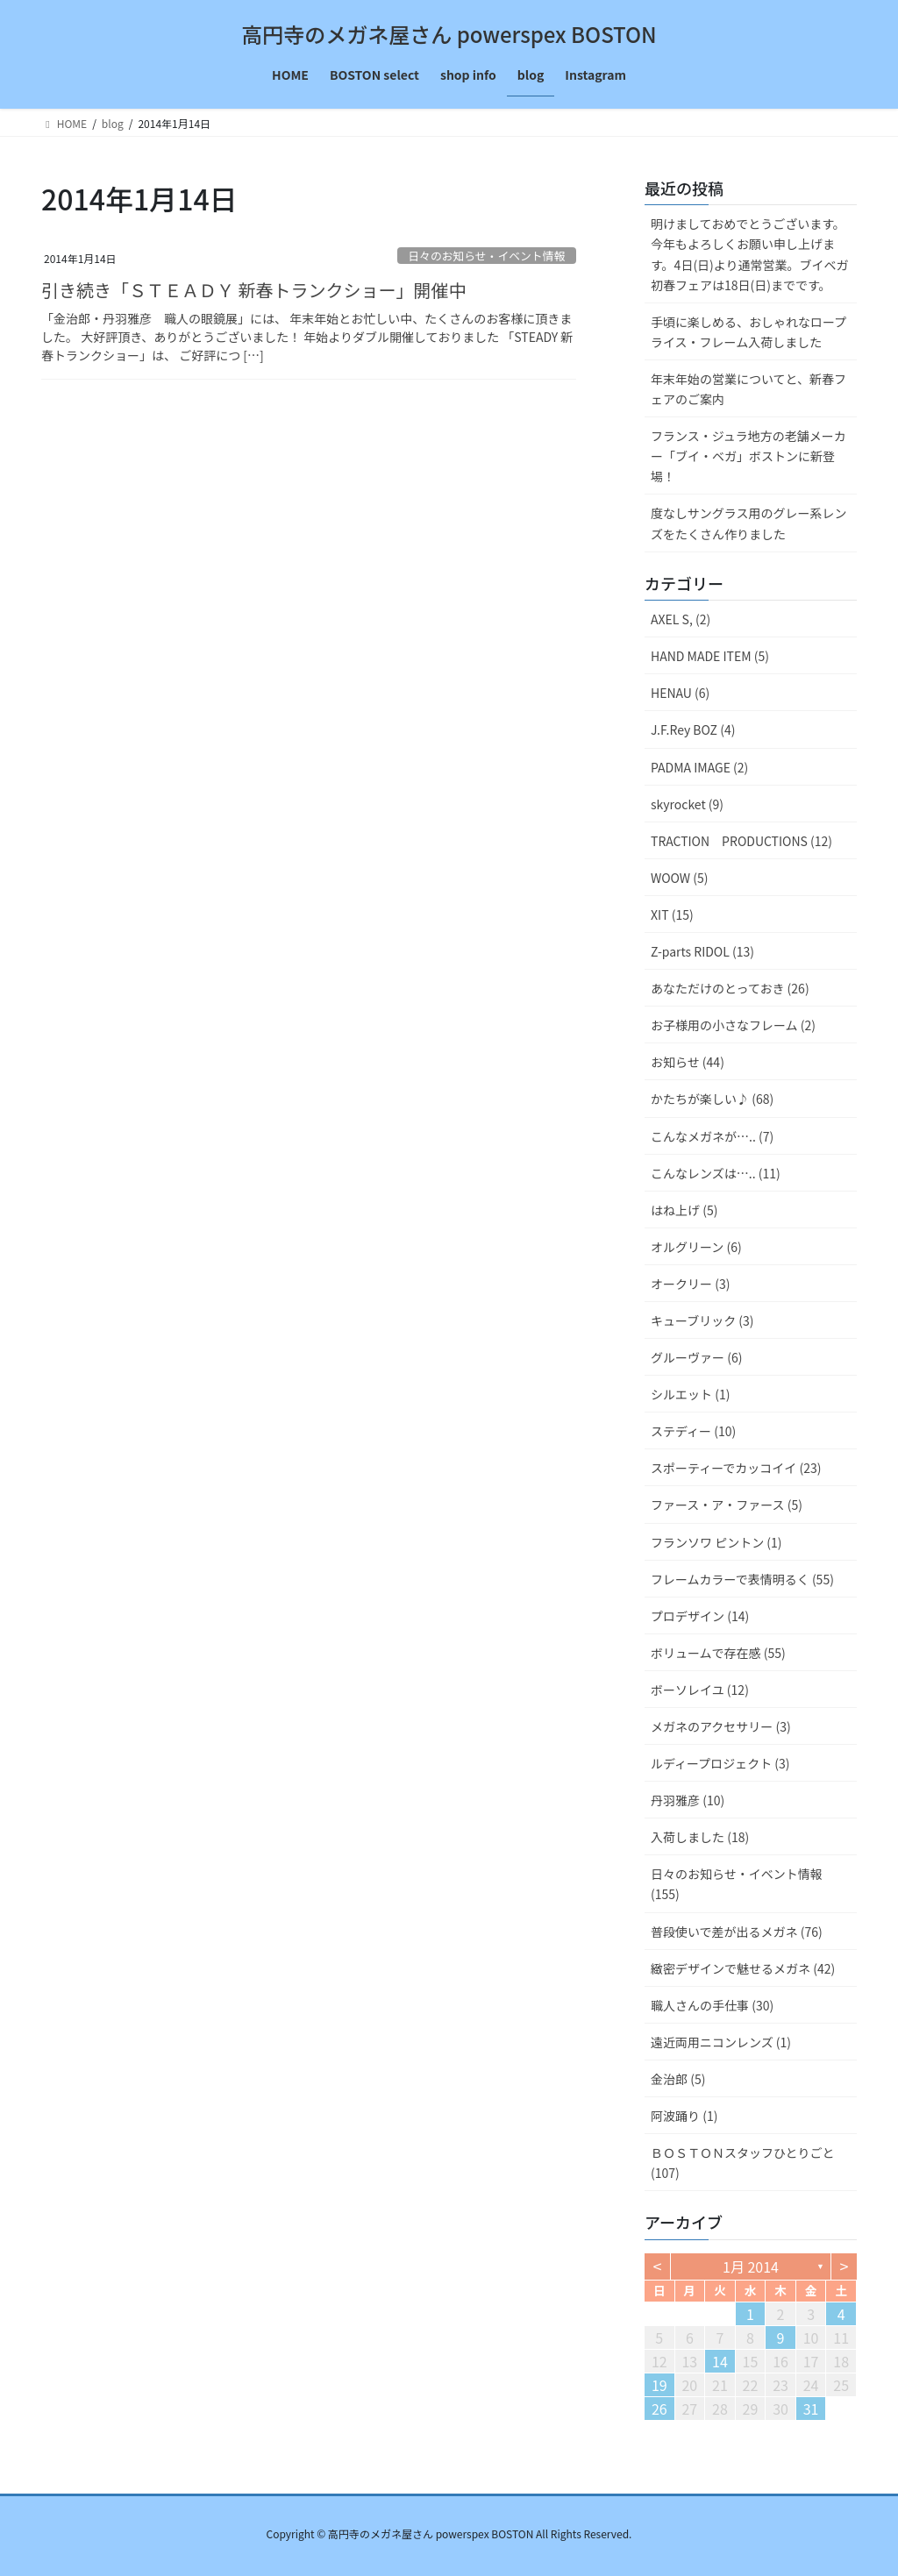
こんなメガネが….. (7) (712, 1136)
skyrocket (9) (687, 804)
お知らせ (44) (687, 1062)
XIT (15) (672, 914)
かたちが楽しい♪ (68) (712, 1098)
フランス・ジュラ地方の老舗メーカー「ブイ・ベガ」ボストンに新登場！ (748, 456)
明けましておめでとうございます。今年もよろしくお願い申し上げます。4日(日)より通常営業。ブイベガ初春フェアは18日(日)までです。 (750, 254)
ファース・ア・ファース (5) (726, 1504)
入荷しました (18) (700, 1837)
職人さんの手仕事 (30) (712, 2005)
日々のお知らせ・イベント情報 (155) (737, 1884)
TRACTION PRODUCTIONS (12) (741, 841)
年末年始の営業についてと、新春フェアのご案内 (748, 389)
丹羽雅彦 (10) (687, 1800)
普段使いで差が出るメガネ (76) (737, 1931)
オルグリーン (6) (696, 1247)
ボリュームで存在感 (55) (718, 1653)
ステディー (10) (693, 1431)
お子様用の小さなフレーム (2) (733, 1025)
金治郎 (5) (678, 2079)
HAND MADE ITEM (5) (710, 656)
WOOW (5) (679, 877)
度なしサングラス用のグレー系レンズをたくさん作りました (748, 523)
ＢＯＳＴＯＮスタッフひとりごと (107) (743, 2162)
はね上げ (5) (684, 1210)
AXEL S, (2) (680, 619)
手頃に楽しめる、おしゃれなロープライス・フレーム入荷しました (748, 332)
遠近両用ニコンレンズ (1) (721, 2042)
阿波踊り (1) (684, 2115)
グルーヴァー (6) (696, 1357)
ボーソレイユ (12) (700, 1689)
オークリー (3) (690, 1283)
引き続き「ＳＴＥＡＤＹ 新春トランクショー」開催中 (253, 289)
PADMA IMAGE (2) (699, 767)
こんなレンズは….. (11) (715, 1173)
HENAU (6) (680, 692)
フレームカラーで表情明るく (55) (742, 1579)
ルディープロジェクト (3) (720, 1763)
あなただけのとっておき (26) (730, 988)
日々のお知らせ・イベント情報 (486, 255)
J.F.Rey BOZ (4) (693, 729)
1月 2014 (751, 2266)
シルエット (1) (690, 1394)
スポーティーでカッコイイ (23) (736, 1468)
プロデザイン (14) (700, 1616)
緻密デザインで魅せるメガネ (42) (743, 1968)
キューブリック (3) (702, 1320)
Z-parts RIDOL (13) (702, 951)
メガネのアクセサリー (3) (721, 1726)
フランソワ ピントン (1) (716, 1542)
